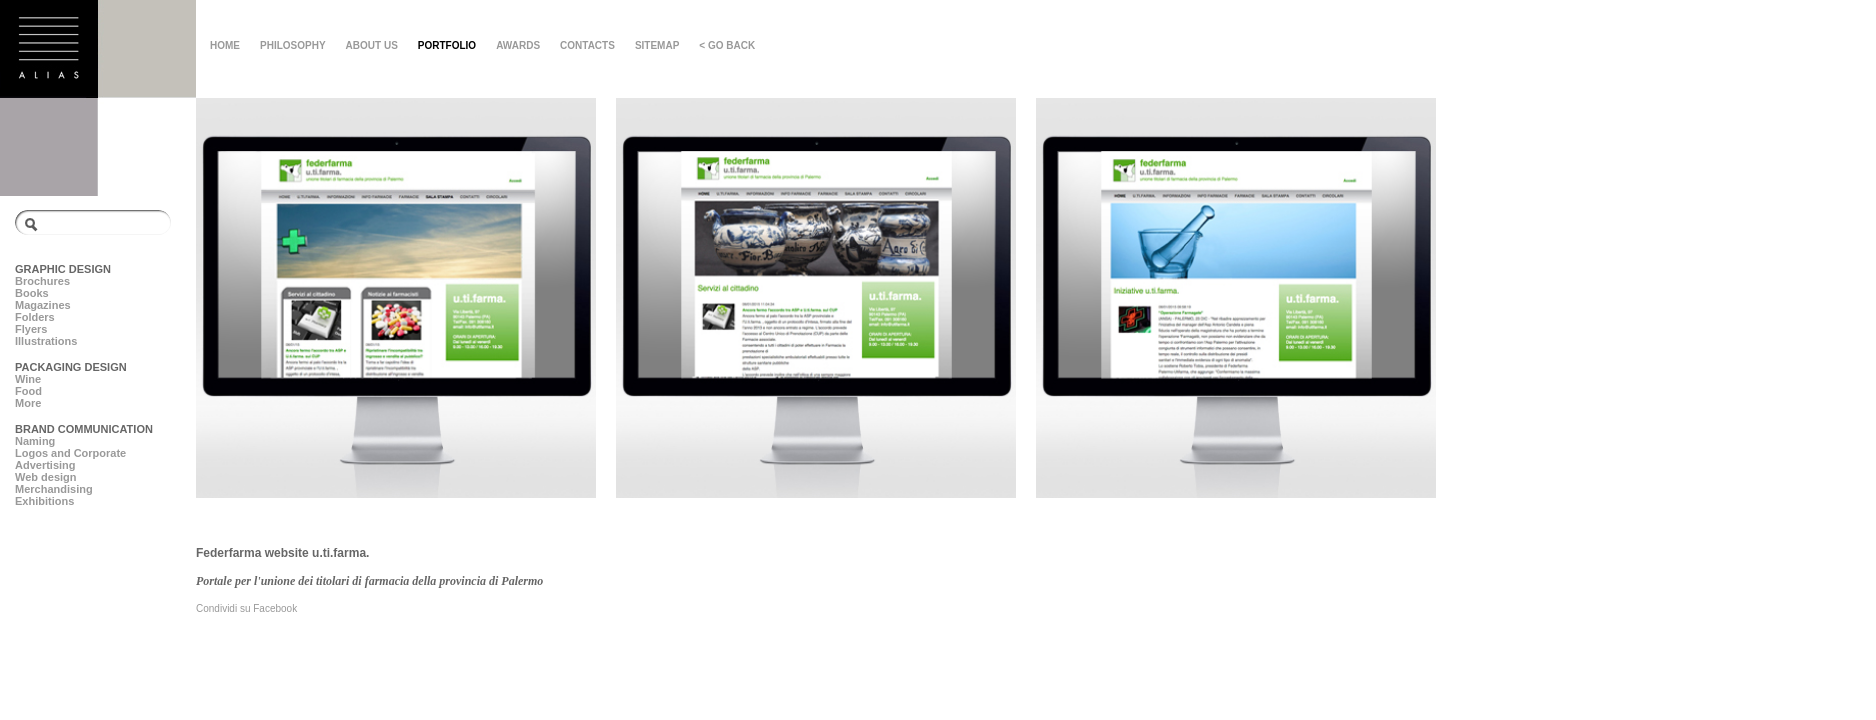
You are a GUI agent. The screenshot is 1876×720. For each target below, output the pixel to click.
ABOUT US (372, 45)
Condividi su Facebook (246, 608)
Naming (35, 441)
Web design (46, 477)
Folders (35, 317)
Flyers (31, 329)
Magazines (43, 305)
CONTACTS (587, 45)
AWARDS (518, 45)
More (28, 403)
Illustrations (46, 341)
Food (28, 391)
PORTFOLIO (447, 45)
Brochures (42, 281)
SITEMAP (657, 45)
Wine (28, 379)
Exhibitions (44, 501)
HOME (225, 45)
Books (32, 293)
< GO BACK (727, 45)
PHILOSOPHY (293, 45)
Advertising (45, 465)
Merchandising (54, 489)
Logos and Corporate (70, 453)
